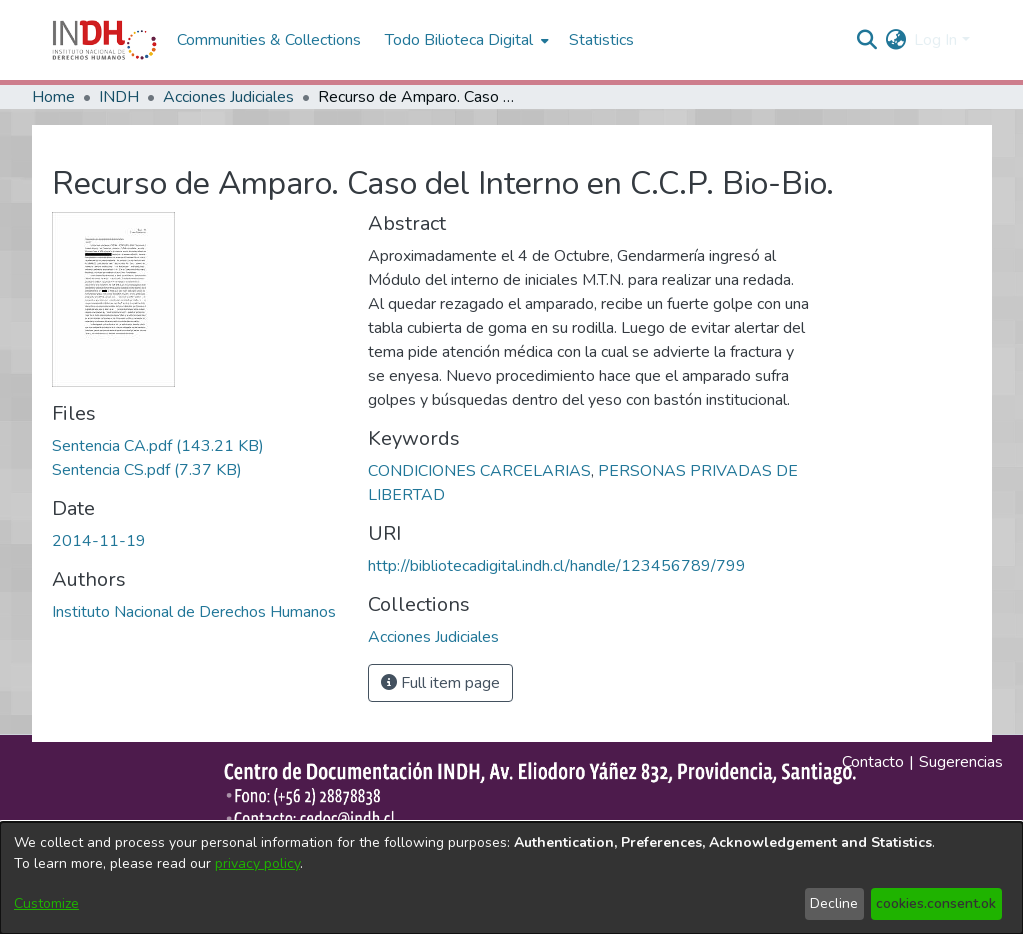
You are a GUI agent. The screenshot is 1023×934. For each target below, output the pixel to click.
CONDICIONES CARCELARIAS (479, 471)
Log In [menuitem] (935, 40)
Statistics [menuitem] (601, 40)
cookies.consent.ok (936, 903)
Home (53, 97)
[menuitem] (895, 40)
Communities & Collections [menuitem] (269, 40)
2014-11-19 (99, 541)
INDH (119, 97)
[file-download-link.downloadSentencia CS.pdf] (147, 470)
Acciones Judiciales (228, 97)
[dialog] (511, 878)
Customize (46, 903)
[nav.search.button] (866, 40)
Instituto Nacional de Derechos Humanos (194, 612)
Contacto (873, 762)
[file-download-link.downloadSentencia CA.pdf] (158, 446)
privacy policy (257, 863)
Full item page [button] (440, 683)
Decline (834, 903)
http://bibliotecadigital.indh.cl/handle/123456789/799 (557, 566)
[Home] (104, 40)
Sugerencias (961, 762)
